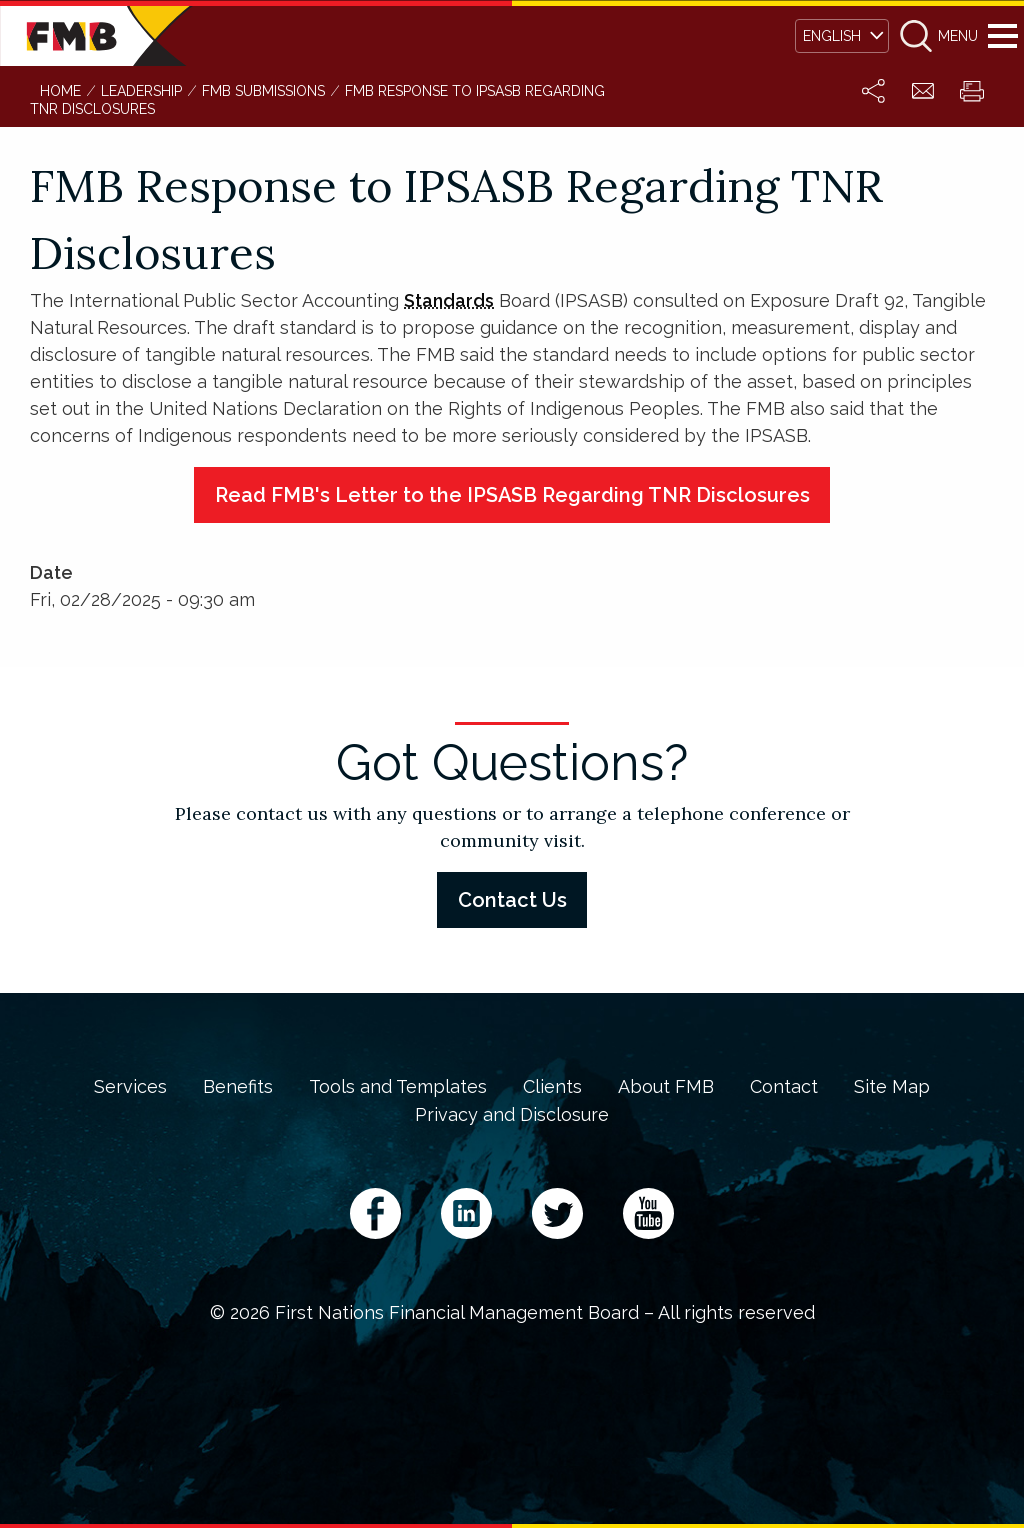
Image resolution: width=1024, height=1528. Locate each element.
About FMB (666, 1087)
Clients (552, 1087)
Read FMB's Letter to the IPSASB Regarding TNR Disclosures (512, 495)
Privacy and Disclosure (512, 1115)
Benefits (238, 1087)
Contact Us (512, 900)
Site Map (892, 1087)
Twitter (557, 1213)
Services (130, 1087)
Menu (1003, 36)
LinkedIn (466, 1213)
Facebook (375, 1213)
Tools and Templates (398, 1087)
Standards (449, 300)
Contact (784, 1087)
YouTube (648, 1213)
